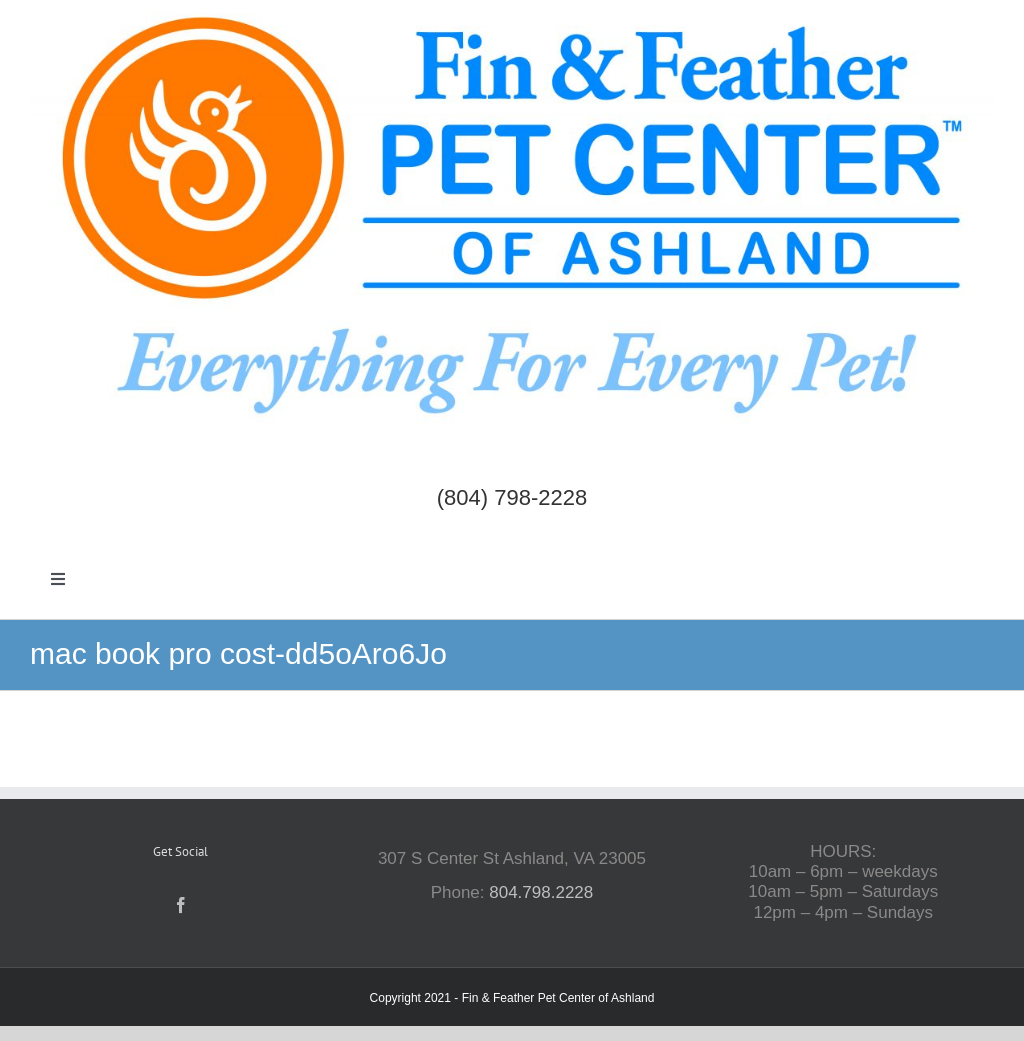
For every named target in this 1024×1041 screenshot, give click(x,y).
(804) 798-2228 (512, 497)
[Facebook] (181, 905)
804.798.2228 (541, 892)
